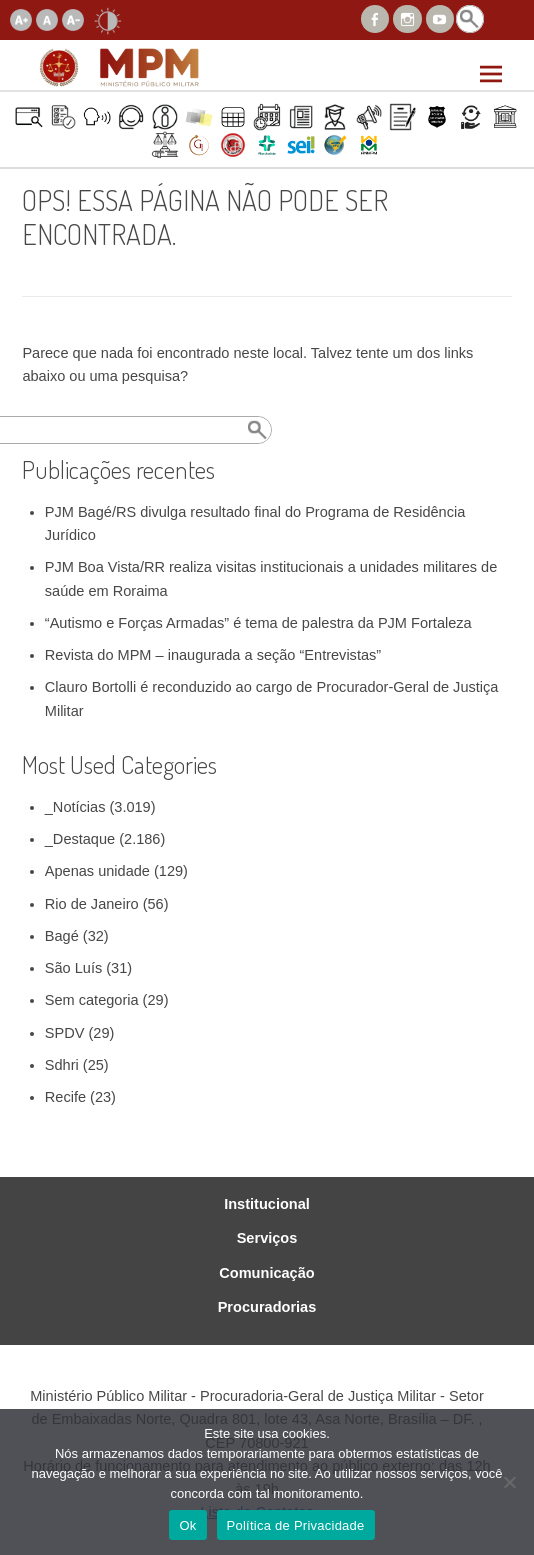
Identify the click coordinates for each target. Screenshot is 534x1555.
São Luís (73, 968)
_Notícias (75, 807)
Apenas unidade (97, 871)
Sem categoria (92, 1000)
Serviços (267, 1238)
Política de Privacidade (296, 1525)
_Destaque (80, 839)
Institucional (267, 1204)
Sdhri (62, 1065)
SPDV (65, 1033)
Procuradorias (267, 1307)
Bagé (62, 936)
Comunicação (266, 1273)
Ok (187, 1525)
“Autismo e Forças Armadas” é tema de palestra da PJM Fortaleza (258, 623)
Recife (65, 1097)
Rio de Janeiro (92, 904)
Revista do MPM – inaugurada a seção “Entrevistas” (213, 655)
